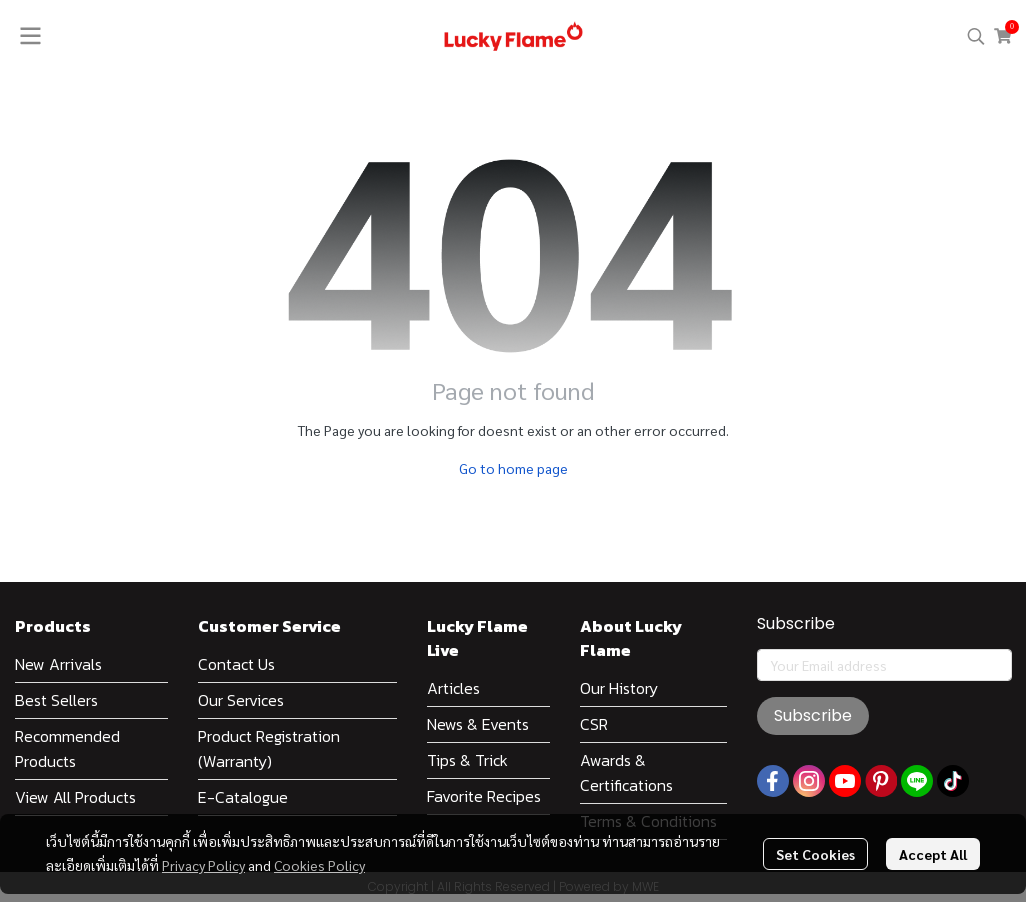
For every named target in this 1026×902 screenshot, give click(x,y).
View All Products (75, 797)
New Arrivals (58, 664)
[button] (976, 36)
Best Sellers (56, 700)
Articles (453, 688)
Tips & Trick (467, 760)
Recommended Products (67, 748)
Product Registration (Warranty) (269, 748)
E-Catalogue (243, 797)
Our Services (241, 700)
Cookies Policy (319, 865)
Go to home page (513, 468)
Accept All (933, 854)
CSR (594, 724)
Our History (619, 688)
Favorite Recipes (484, 796)
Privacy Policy (203, 865)
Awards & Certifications (626, 772)
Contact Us (236, 664)
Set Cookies (815, 854)
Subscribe (813, 715)
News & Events (478, 724)
